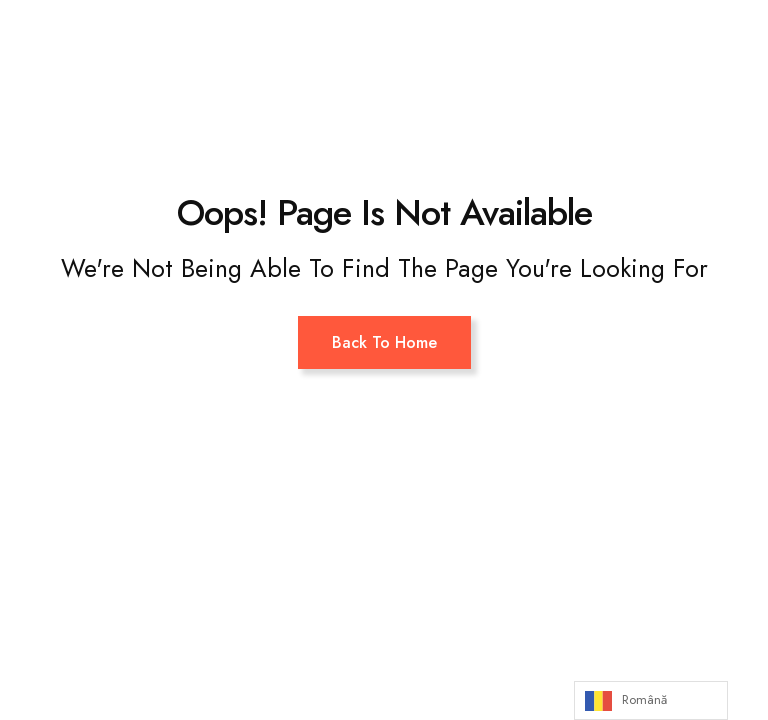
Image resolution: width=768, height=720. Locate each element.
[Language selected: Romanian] (651, 700)
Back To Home (384, 342)
